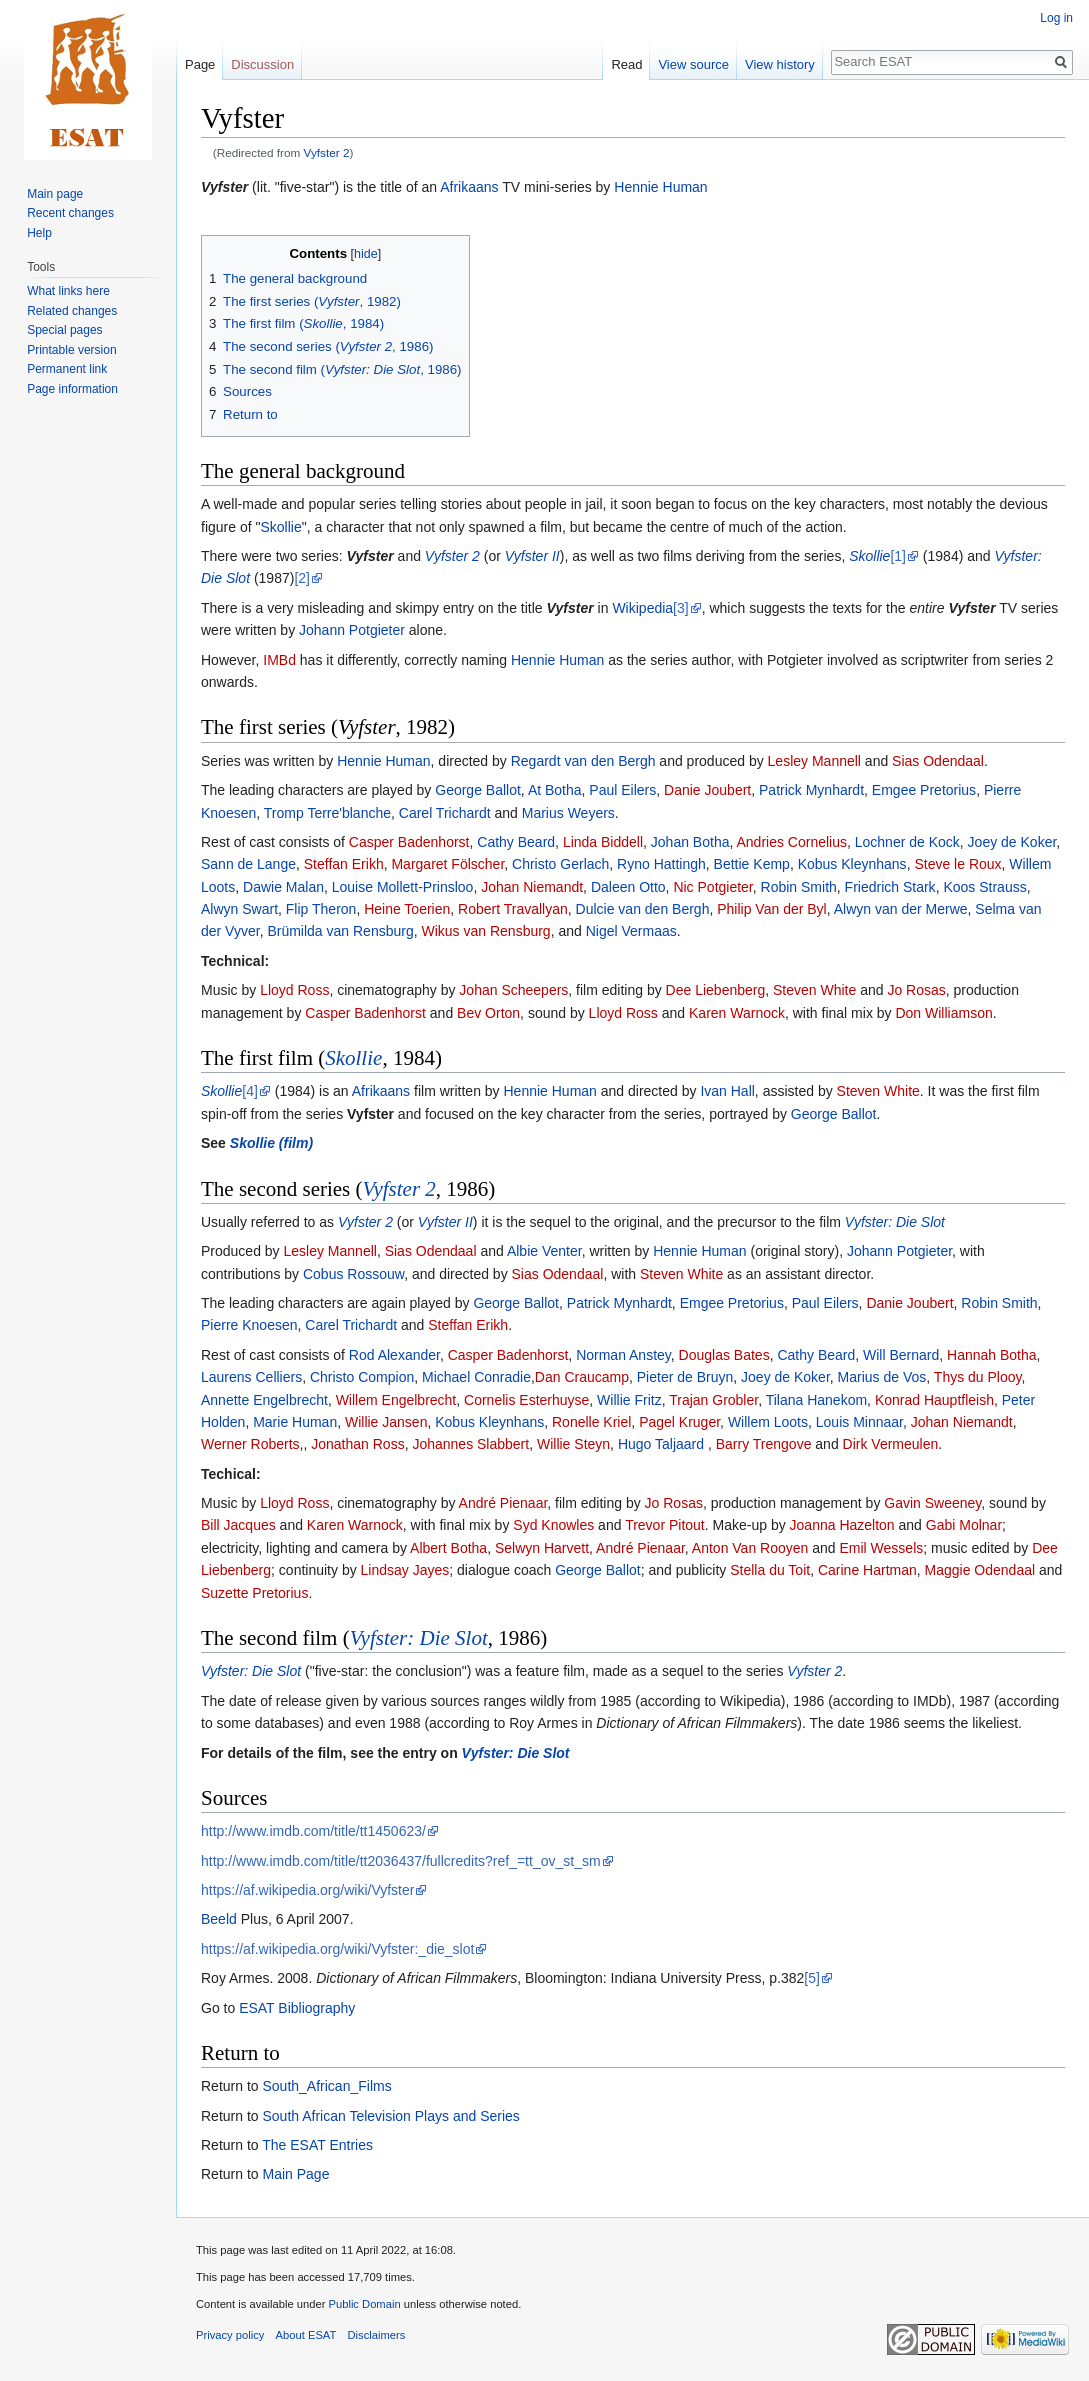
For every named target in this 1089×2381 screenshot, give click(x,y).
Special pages (64, 330)
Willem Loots (768, 1422)
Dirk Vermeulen (891, 1444)
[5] (812, 1978)
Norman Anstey (623, 1355)
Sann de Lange (248, 864)
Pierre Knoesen (249, 1325)
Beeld (219, 1919)
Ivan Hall (727, 1091)
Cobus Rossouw (353, 1274)
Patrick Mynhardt (811, 790)
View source (693, 64)
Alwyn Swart (239, 909)
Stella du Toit (770, 1570)
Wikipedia (642, 608)
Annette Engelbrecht (264, 1400)
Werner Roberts (250, 1444)
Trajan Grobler (713, 1400)
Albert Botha (448, 1548)
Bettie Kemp (752, 864)
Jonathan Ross (357, 1444)
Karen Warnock (737, 1013)
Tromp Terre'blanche (327, 813)
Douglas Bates (724, 1355)
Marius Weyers (568, 813)
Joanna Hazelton (842, 1525)
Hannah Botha (992, 1355)
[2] (302, 578)
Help (39, 233)
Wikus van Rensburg (485, 931)
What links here (68, 291)
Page (200, 64)
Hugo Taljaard (663, 1444)
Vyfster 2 (327, 152)
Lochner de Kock (907, 842)
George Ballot (478, 790)
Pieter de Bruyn (685, 1377)
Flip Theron (321, 909)
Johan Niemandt (532, 887)
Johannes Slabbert (470, 1444)
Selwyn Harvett (542, 1548)
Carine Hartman (867, 1570)
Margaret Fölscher (447, 864)
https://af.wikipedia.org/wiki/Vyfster (307, 1890)
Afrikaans (469, 187)
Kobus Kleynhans (852, 864)
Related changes (72, 311)
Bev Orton (488, 1013)
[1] (898, 556)
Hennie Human (660, 187)
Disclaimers (377, 2335)
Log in (1056, 18)
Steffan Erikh (344, 864)
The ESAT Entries (317, 2145)
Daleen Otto (628, 887)
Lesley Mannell (814, 761)
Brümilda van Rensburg (340, 931)
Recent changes (70, 213)
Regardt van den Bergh (583, 761)
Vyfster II (532, 556)
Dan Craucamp (582, 1377)
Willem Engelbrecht (396, 1400)
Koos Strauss (984, 887)
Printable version (71, 350)
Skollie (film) (271, 1143)
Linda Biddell (603, 842)
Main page (55, 194)
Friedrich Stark (890, 887)
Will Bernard (901, 1355)
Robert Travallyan (513, 909)
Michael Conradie (476, 1377)
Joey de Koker (1012, 842)
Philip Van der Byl (771, 909)
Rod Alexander (394, 1355)
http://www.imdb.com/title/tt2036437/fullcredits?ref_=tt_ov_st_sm (401, 1861)
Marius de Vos (882, 1377)
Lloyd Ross (294, 990)
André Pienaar (503, 1503)
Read (626, 64)
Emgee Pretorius (924, 790)
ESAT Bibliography (297, 2008)
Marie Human (295, 1422)
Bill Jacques (238, 1525)
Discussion (262, 64)
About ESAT (306, 2335)
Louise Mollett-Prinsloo (403, 887)
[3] (681, 608)
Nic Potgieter (712, 887)
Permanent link (67, 369)
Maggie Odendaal (980, 1570)
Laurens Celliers (251, 1377)
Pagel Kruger (679, 1422)
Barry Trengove (764, 1444)
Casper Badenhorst (409, 842)
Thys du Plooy (978, 1377)
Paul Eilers (622, 790)
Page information (72, 389)
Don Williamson (943, 1013)
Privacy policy (230, 2335)
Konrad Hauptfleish (934, 1400)
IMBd (279, 660)
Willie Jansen (386, 1422)
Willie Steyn (573, 1444)
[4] (250, 1091)
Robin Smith (799, 887)
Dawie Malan (283, 887)
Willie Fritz (629, 1400)
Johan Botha (690, 842)
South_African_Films (326, 2086)
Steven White (814, 990)
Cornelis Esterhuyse (526, 1400)
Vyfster (224, 187)
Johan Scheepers (513, 990)
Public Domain (364, 2304)
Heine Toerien (407, 909)
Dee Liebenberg (716, 990)
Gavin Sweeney (932, 1503)
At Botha (555, 790)
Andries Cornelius (791, 842)
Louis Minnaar (859, 1422)
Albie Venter (544, 1251)
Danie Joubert (707, 790)
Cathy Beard (516, 842)
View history (780, 64)
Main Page (295, 2174)
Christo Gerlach (560, 864)
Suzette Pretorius (254, 1593)
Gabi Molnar (964, 1525)
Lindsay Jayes (405, 1570)
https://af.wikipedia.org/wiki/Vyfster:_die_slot (337, 1949)
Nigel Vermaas (631, 931)
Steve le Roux (957, 864)
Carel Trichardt (445, 813)
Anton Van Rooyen (750, 1548)
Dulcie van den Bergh (643, 909)
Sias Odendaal (938, 761)
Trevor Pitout (665, 1525)
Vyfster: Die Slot (895, 1222)
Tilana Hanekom (816, 1400)
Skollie (280, 527)
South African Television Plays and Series (390, 2116)
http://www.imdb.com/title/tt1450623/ (313, 1831)
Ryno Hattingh (661, 864)
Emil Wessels (881, 1548)
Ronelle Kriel (591, 1422)
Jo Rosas (916, 990)
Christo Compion (362, 1377)
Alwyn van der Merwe (901, 909)
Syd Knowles (553, 1525)
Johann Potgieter (352, 630)
